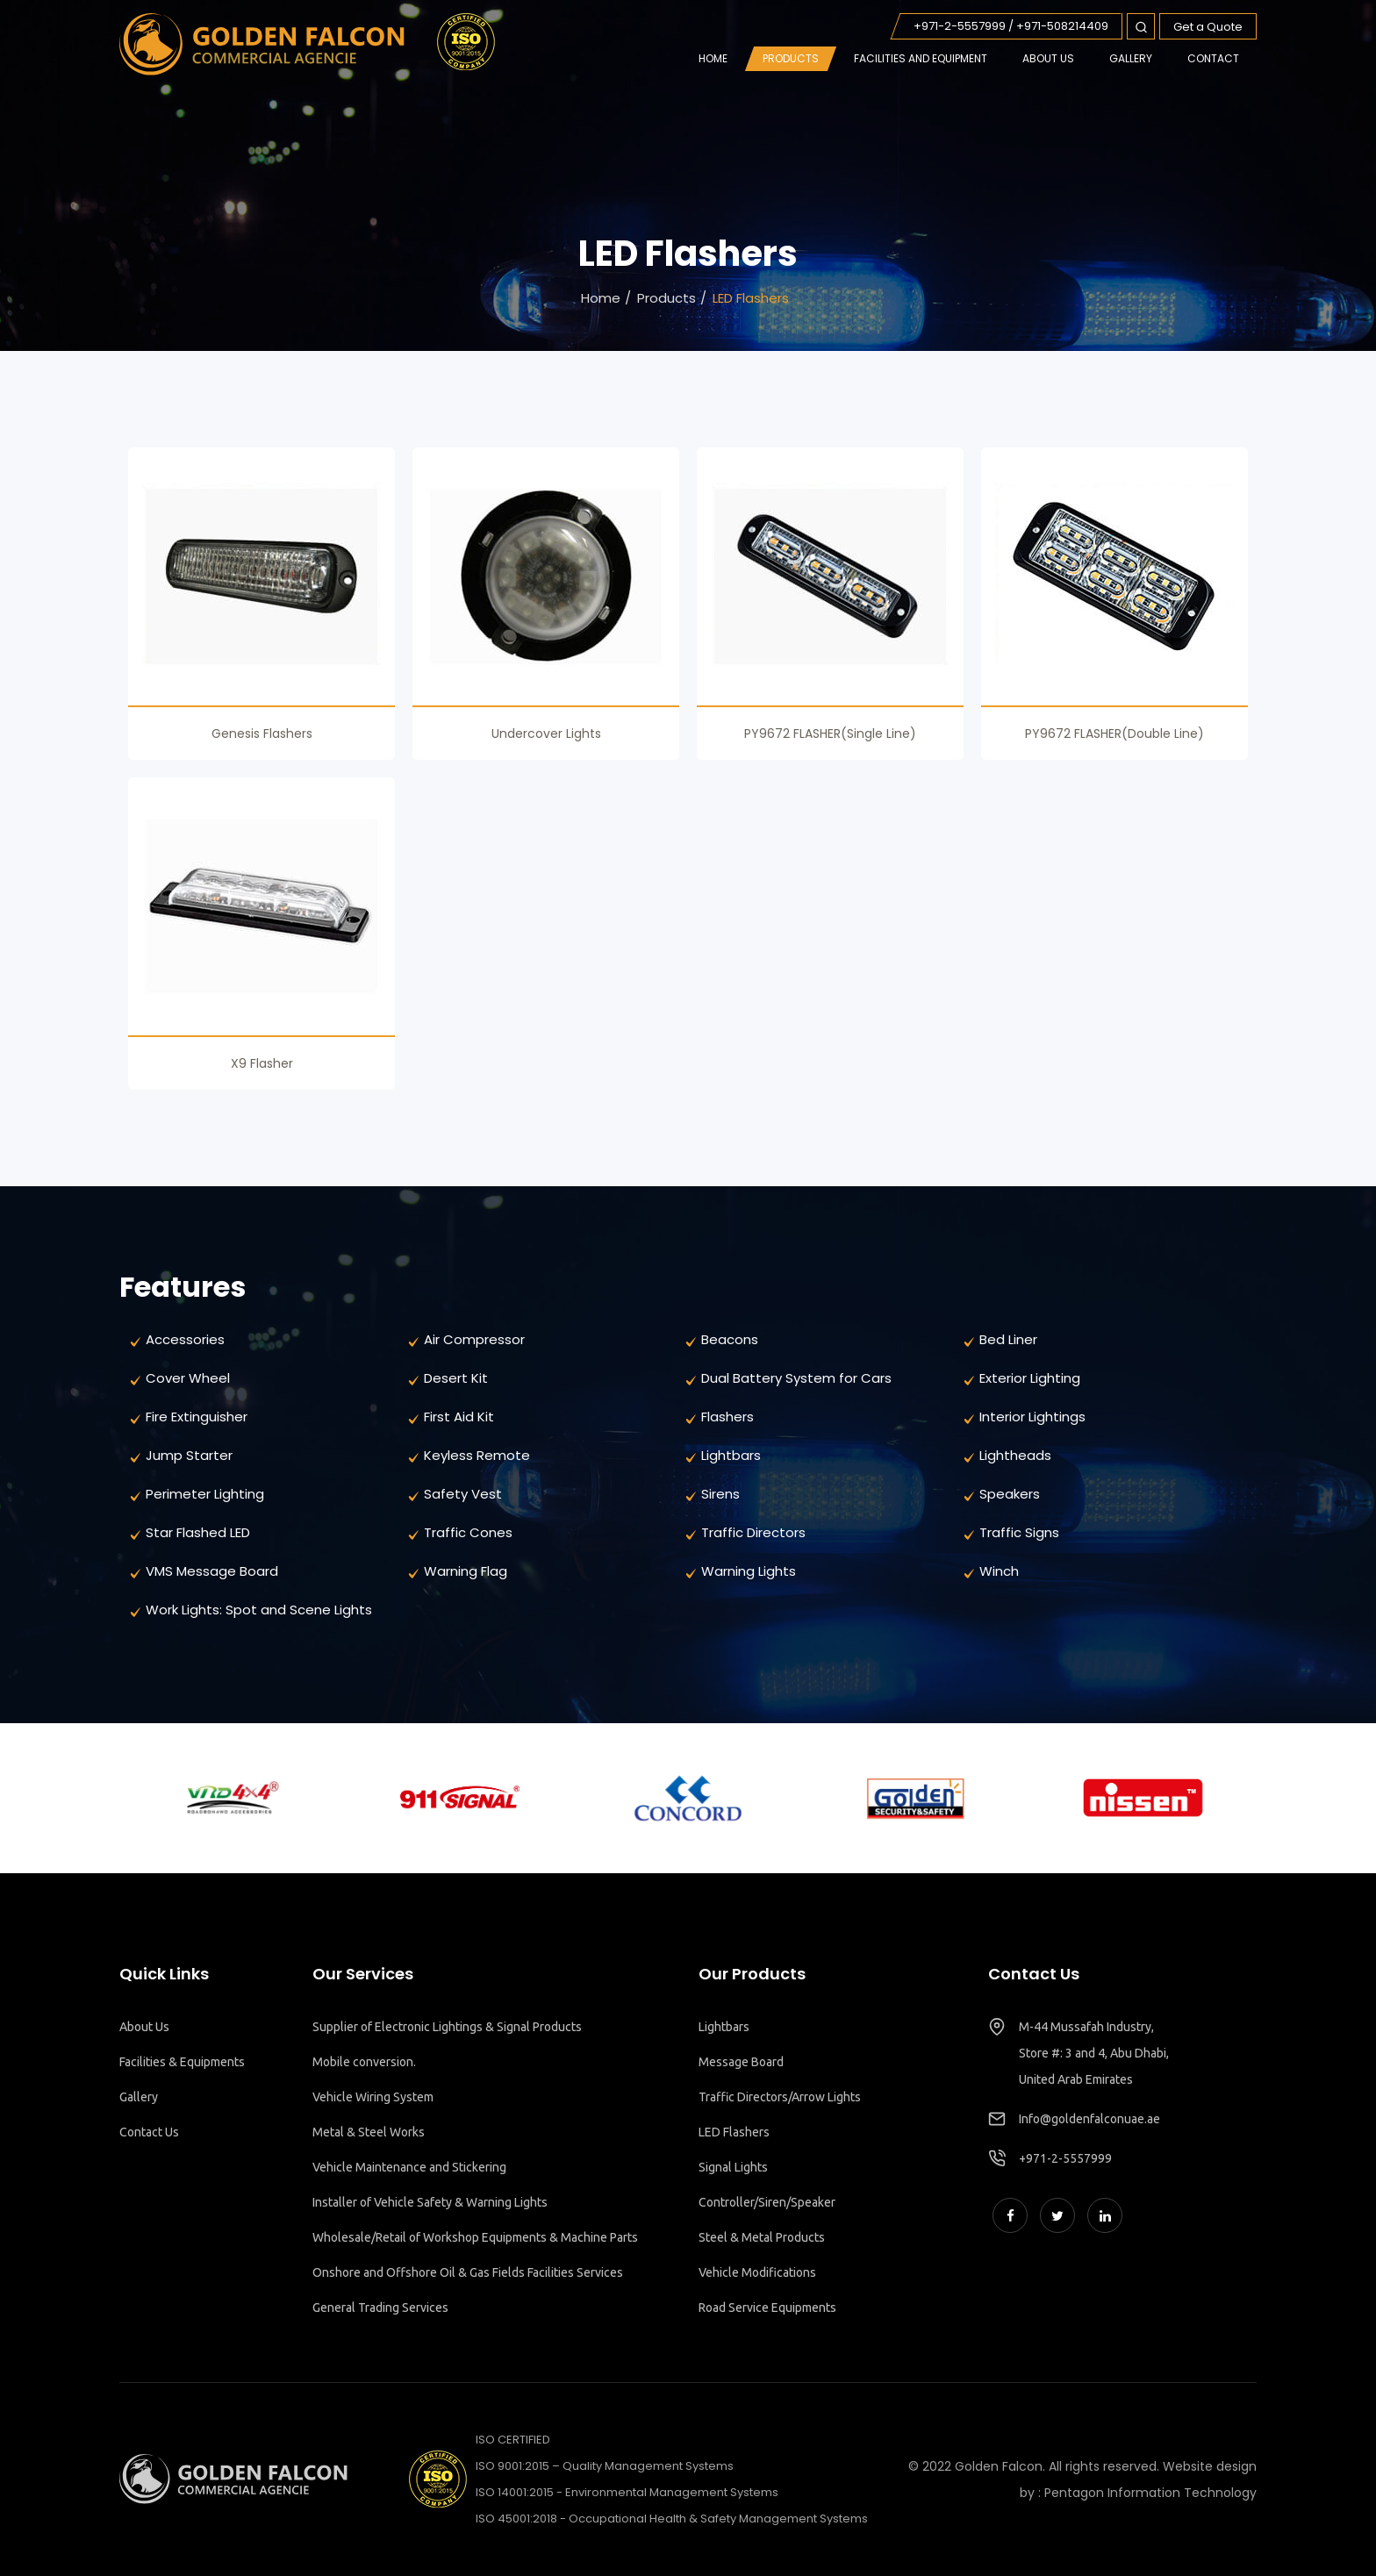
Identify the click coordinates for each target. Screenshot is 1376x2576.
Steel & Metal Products (762, 2237)
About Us (144, 2027)
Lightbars (724, 2027)
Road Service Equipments (767, 2308)
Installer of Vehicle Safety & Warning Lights (430, 2202)
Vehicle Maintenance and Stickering (409, 2167)
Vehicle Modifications (757, 2272)
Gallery (138, 2097)
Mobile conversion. (364, 2062)
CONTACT (1213, 58)
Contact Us (149, 2132)
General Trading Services (380, 2308)
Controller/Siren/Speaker (767, 2202)
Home (713, 58)
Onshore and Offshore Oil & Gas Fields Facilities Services (467, 2272)
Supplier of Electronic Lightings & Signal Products (447, 2027)
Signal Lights (733, 2167)
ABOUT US (1048, 58)
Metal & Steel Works (368, 2132)
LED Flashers (734, 2132)
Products (791, 58)
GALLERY (1130, 58)
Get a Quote (1208, 26)
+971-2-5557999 (1065, 2158)
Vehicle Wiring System (373, 2097)
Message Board (741, 2062)
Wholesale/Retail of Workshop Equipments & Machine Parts (475, 2237)
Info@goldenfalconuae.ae (1089, 2119)
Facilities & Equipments (182, 2062)
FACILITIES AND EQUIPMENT (920, 58)
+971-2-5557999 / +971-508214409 (1011, 26)
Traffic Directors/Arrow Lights (780, 2097)
